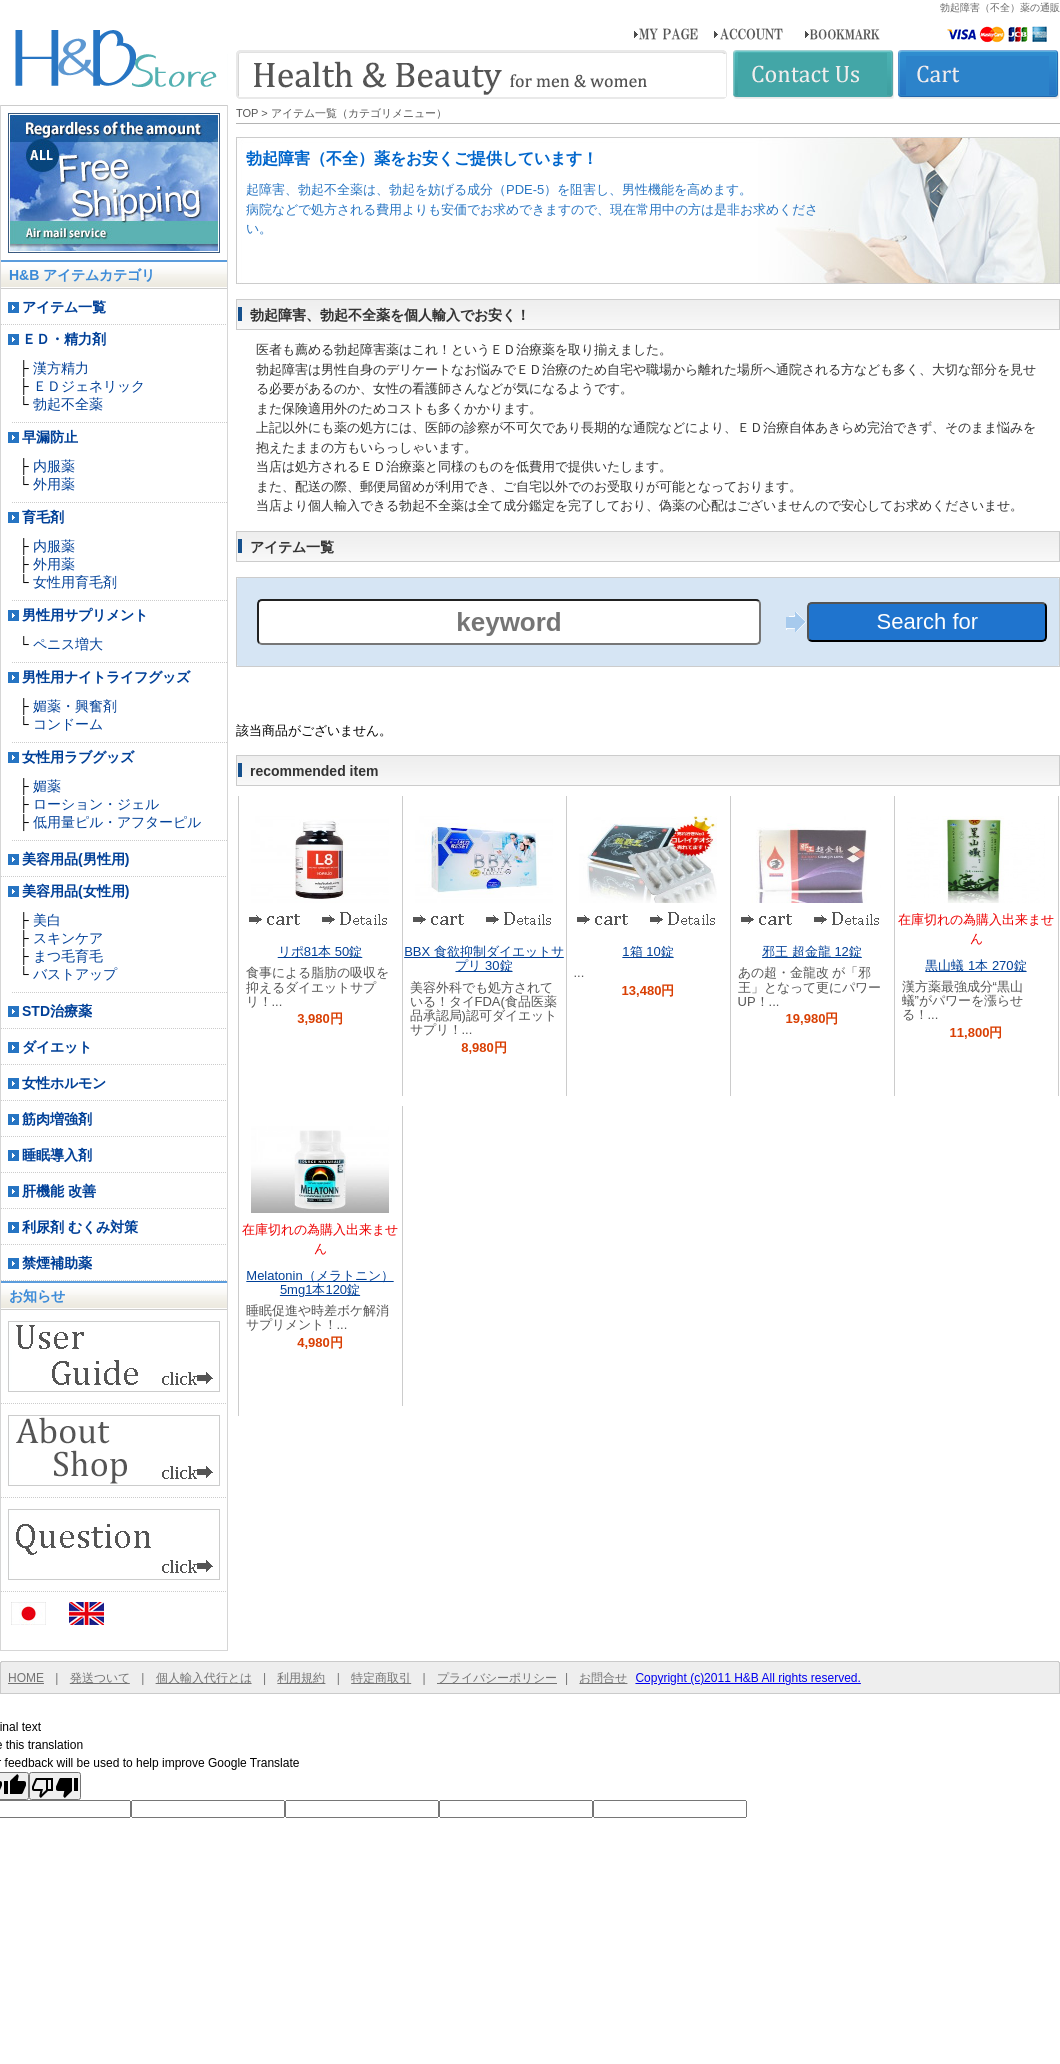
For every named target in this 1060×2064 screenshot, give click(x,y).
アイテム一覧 (64, 307)
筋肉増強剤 (57, 1119)
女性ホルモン (64, 1083)
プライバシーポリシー (497, 1678)
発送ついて (100, 1678)
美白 (47, 920)
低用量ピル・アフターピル (117, 822)
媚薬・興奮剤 (75, 706)
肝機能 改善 (59, 1191)
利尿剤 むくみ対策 (80, 1227)
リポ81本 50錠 (320, 951)
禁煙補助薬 (57, 1263)
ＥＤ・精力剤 (64, 339)
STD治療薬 (57, 1011)
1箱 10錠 (647, 951)
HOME (26, 1678)
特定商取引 (381, 1678)
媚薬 (47, 786)
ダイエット (57, 1047)
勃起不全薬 (68, 404)
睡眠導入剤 (57, 1155)
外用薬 (54, 484)
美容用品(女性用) (75, 891)
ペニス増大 (68, 644)
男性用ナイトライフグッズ (106, 677)
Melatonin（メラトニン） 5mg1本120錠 (319, 1282)
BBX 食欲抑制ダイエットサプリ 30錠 (484, 958)
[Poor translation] (55, 1786)
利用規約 (301, 1678)
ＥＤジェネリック (89, 386)
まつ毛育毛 (68, 956)
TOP (247, 113)
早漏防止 (50, 437)
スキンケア (68, 938)
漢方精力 (61, 368)
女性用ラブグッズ (78, 757)
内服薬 (54, 466)
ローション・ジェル (96, 804)
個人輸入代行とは (204, 1678)
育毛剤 (43, 517)
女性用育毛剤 (75, 582)
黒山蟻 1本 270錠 (975, 965)
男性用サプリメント (85, 615)
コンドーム (68, 724)
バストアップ (75, 974)
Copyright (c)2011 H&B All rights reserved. (747, 1678)
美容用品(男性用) (75, 859)
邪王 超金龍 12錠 (812, 951)
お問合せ (603, 1678)
